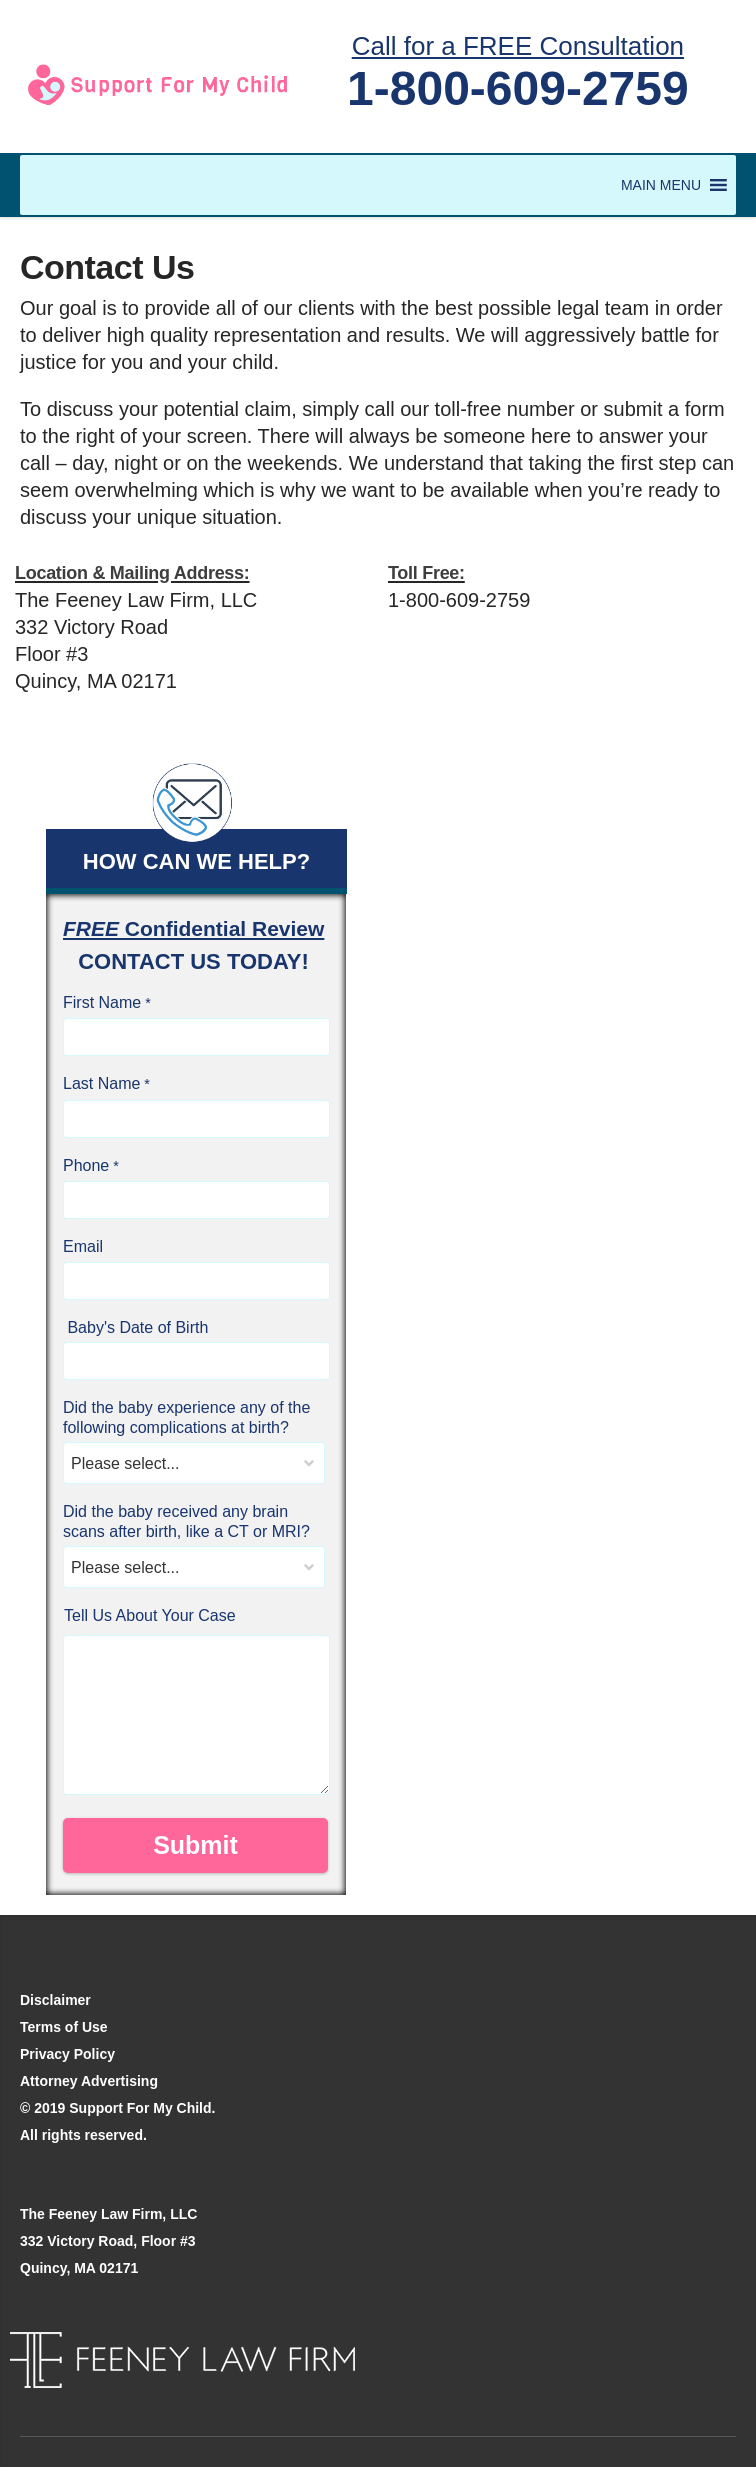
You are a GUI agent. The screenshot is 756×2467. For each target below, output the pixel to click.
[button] (661, 185)
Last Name (101, 1083)
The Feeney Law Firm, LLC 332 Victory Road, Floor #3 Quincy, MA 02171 (108, 2241)
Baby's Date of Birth (135, 1327)
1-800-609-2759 (518, 88)
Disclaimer (55, 2000)
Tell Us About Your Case (150, 1615)
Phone (86, 1165)
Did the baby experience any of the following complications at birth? (186, 1417)
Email (83, 1246)
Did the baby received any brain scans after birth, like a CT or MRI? (186, 1521)
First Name (102, 1002)
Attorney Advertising (89, 2081)
